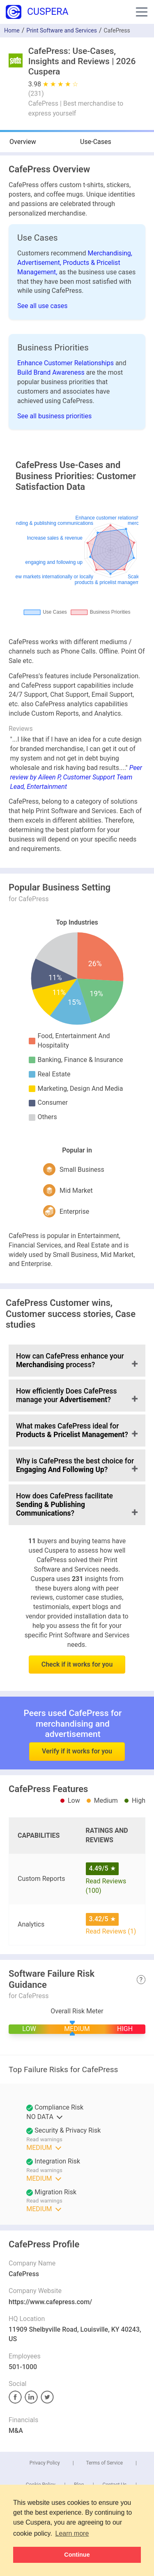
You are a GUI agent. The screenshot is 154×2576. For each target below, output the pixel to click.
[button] (141, 12)
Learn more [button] (72, 2533)
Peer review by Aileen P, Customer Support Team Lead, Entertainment (76, 777)
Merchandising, (110, 253)
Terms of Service (104, 2463)
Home (12, 30)
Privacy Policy (45, 2463)
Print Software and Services (61, 30)
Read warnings (44, 2139)
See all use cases (42, 306)
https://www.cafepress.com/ (50, 2302)
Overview (22, 142)
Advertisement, (40, 263)
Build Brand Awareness (51, 372)
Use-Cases (95, 142)
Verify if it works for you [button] (77, 1729)
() (36, 93)
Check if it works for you (77, 1664)
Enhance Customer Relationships (66, 363)
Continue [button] (77, 2554)
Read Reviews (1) (111, 1931)
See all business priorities (54, 416)
